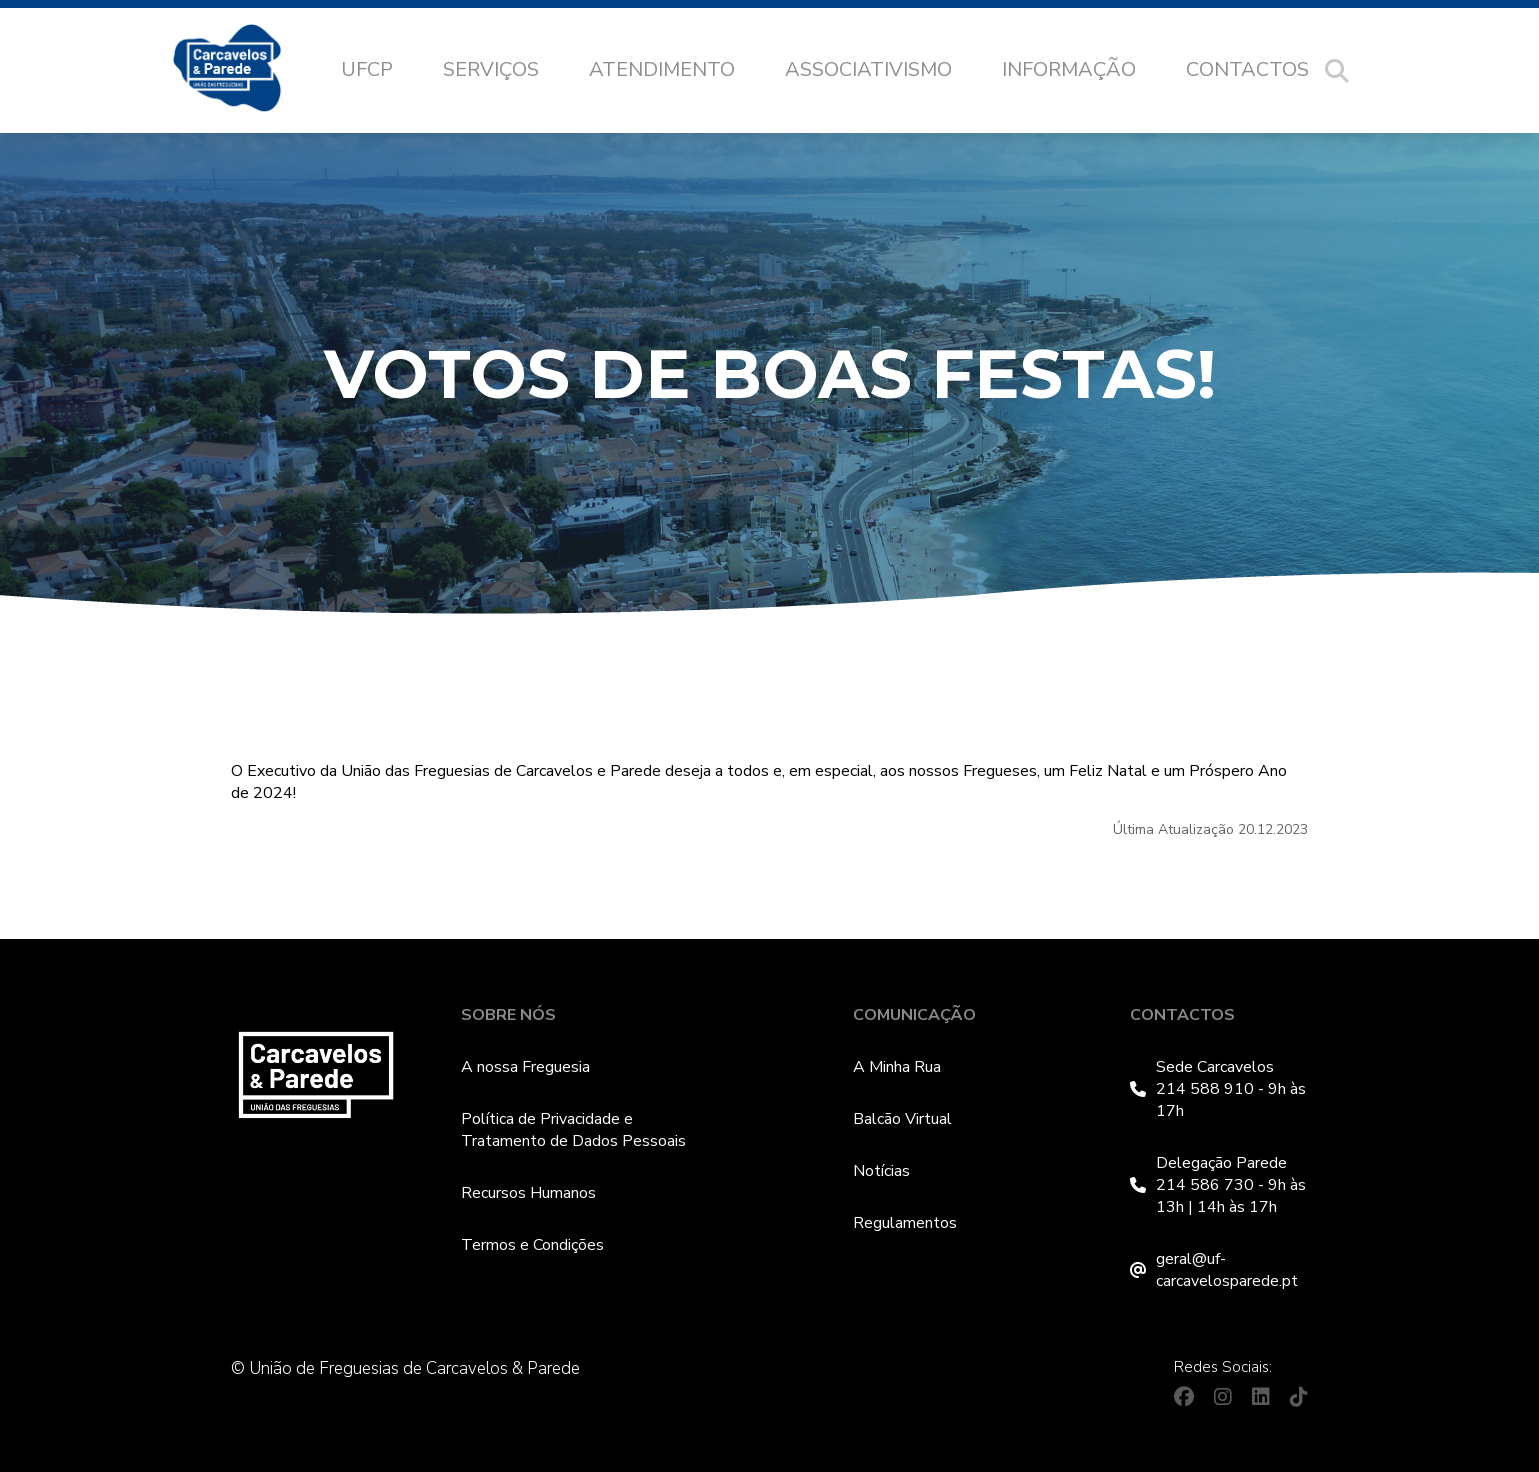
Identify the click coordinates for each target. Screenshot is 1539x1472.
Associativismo (868, 69)
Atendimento (662, 69)
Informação (1069, 69)
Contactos (1247, 69)
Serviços (491, 69)
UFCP (367, 69)
